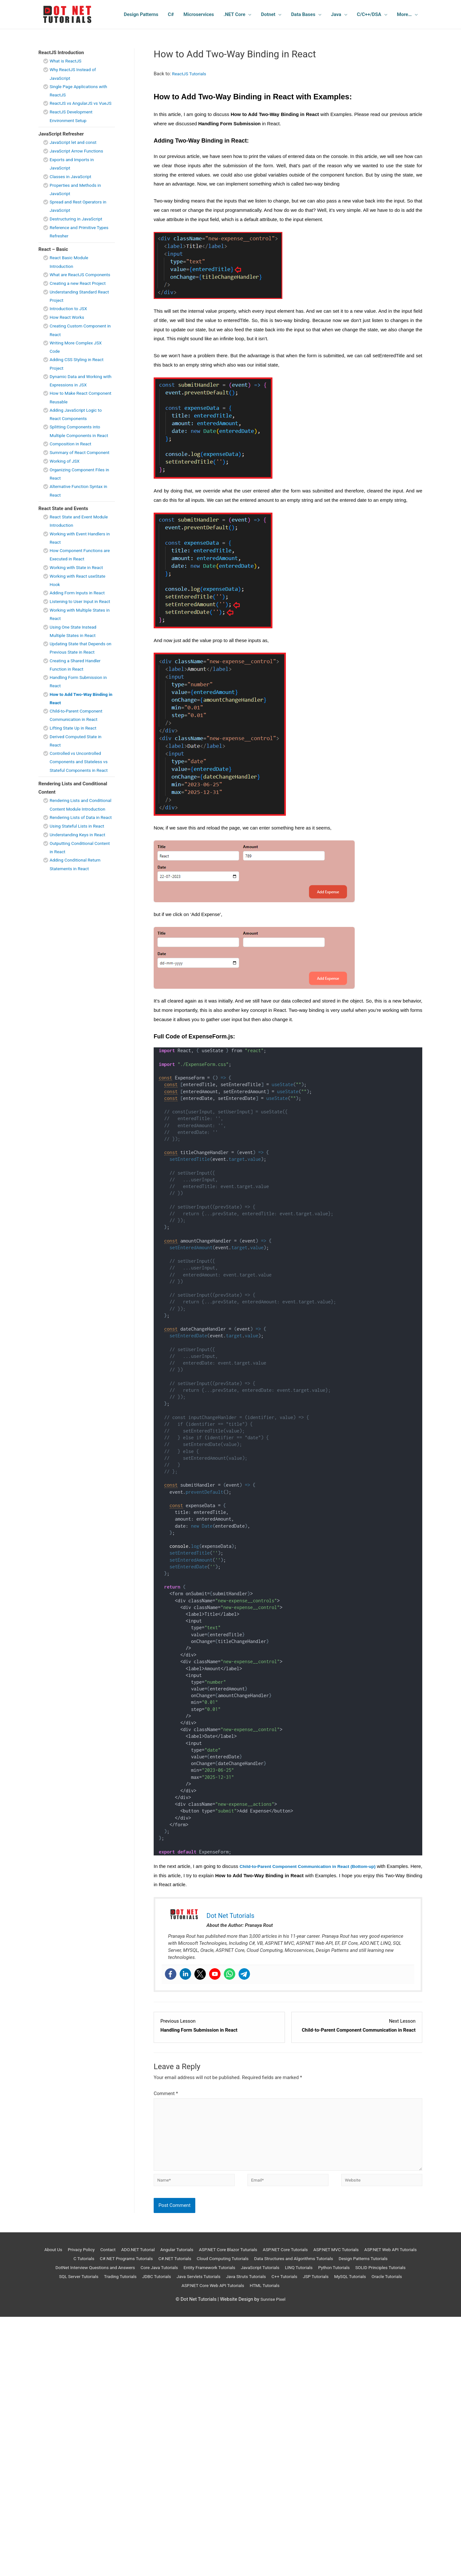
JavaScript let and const (75, 150)
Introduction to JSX (70, 325)
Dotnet (268, 14)
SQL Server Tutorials (172, 2285)
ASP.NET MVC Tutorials (376, 2258)
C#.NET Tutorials (231, 2267)
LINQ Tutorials (386, 2276)
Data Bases (303, 14)
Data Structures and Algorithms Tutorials (361, 2267)
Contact (126, 2258)
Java (336, 14)
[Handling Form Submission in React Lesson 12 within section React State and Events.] (219, 2026)
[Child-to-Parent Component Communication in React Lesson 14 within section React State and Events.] (357, 2026)
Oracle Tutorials (212, 2293)
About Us (67, 2258)
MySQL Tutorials (172, 2293)
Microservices (198, 14)
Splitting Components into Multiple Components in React (77, 451)
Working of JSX (66, 494)
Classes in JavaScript (72, 184)
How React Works (68, 333)
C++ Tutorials (398, 2285)
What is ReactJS (67, 61)
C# (171, 14)
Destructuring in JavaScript (78, 227)
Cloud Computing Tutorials (283, 2267)
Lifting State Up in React (75, 769)
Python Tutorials (66, 2285)
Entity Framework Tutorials (288, 2276)
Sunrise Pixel (273, 2307)
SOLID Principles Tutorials (117, 2285)
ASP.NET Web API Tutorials (85, 2267)
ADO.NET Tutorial (159, 2258)
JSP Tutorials (135, 2293)
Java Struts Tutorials (355, 2285)
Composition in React (72, 468)
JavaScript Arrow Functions (79, 159)
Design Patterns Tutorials (87, 2276)
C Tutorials (131, 2267)
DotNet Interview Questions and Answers (163, 2276)
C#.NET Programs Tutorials (178, 2267)
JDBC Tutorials (258, 2285)
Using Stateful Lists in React (79, 892)
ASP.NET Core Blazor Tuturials (258, 2258)
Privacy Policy (97, 2258)
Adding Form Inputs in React (80, 626)
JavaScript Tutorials (343, 2276)
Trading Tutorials (218, 2285)
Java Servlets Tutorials (303, 2285)
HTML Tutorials (326, 2293)
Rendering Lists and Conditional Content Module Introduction (79, 858)
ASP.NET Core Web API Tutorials (269, 2293)
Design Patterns (141, 14)
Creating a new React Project (80, 299)
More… (404, 14)
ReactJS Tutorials (190, 74)
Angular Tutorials (202, 2258)
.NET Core (234, 14)
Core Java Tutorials (233, 2276)
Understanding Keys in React (80, 901)
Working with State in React (79, 600)
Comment (166, 2093)
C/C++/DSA (369, 14)
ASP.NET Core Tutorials (320, 2258)
